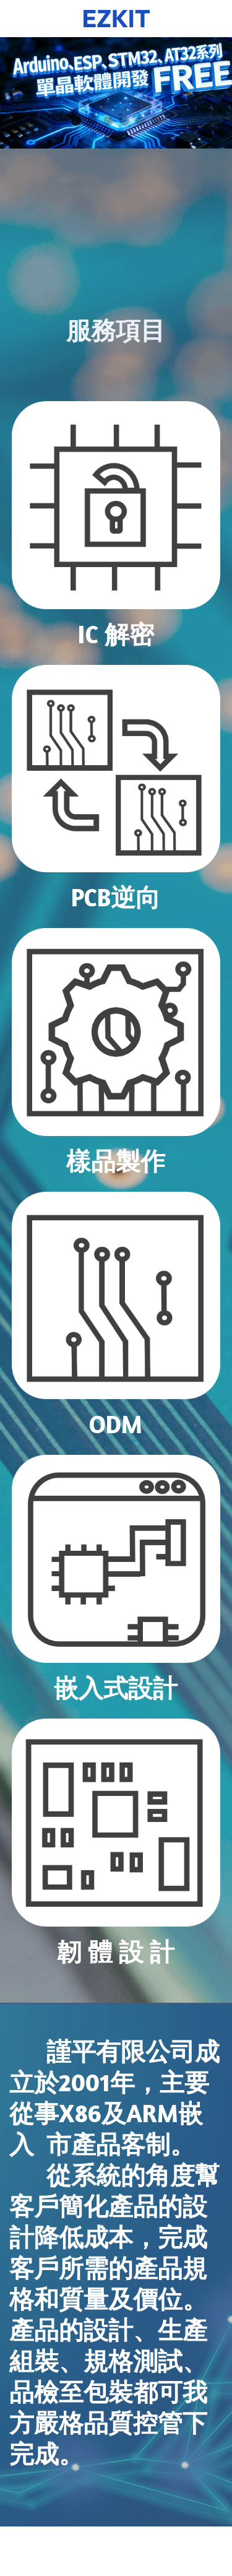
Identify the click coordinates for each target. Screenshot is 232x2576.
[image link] (116, 505)
